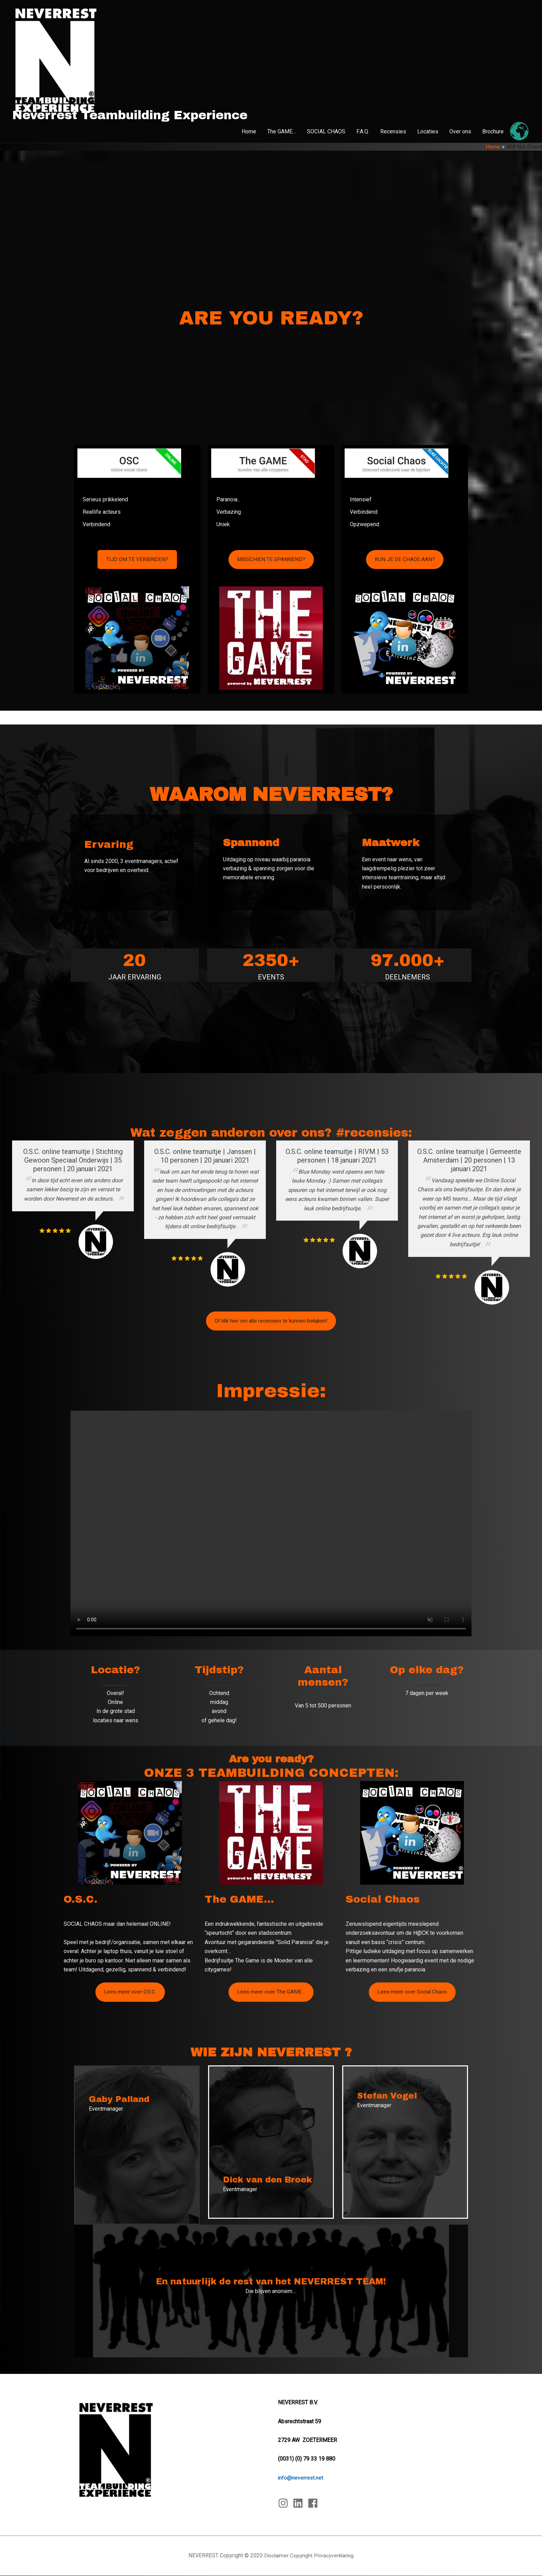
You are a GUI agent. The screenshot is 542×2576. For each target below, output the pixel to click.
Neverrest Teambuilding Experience (129, 115)
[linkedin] (299, 2503)
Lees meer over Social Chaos (412, 1992)
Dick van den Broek (269, 2180)
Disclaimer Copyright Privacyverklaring (309, 2556)
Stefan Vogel (388, 2096)
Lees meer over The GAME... (271, 1992)
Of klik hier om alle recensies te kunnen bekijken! (271, 1321)
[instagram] (284, 2503)
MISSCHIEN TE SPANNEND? (271, 559)
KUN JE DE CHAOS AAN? (404, 559)
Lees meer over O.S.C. (130, 1992)
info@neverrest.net (301, 2478)
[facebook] (314, 2503)
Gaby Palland (120, 2099)
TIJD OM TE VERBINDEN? (137, 559)
